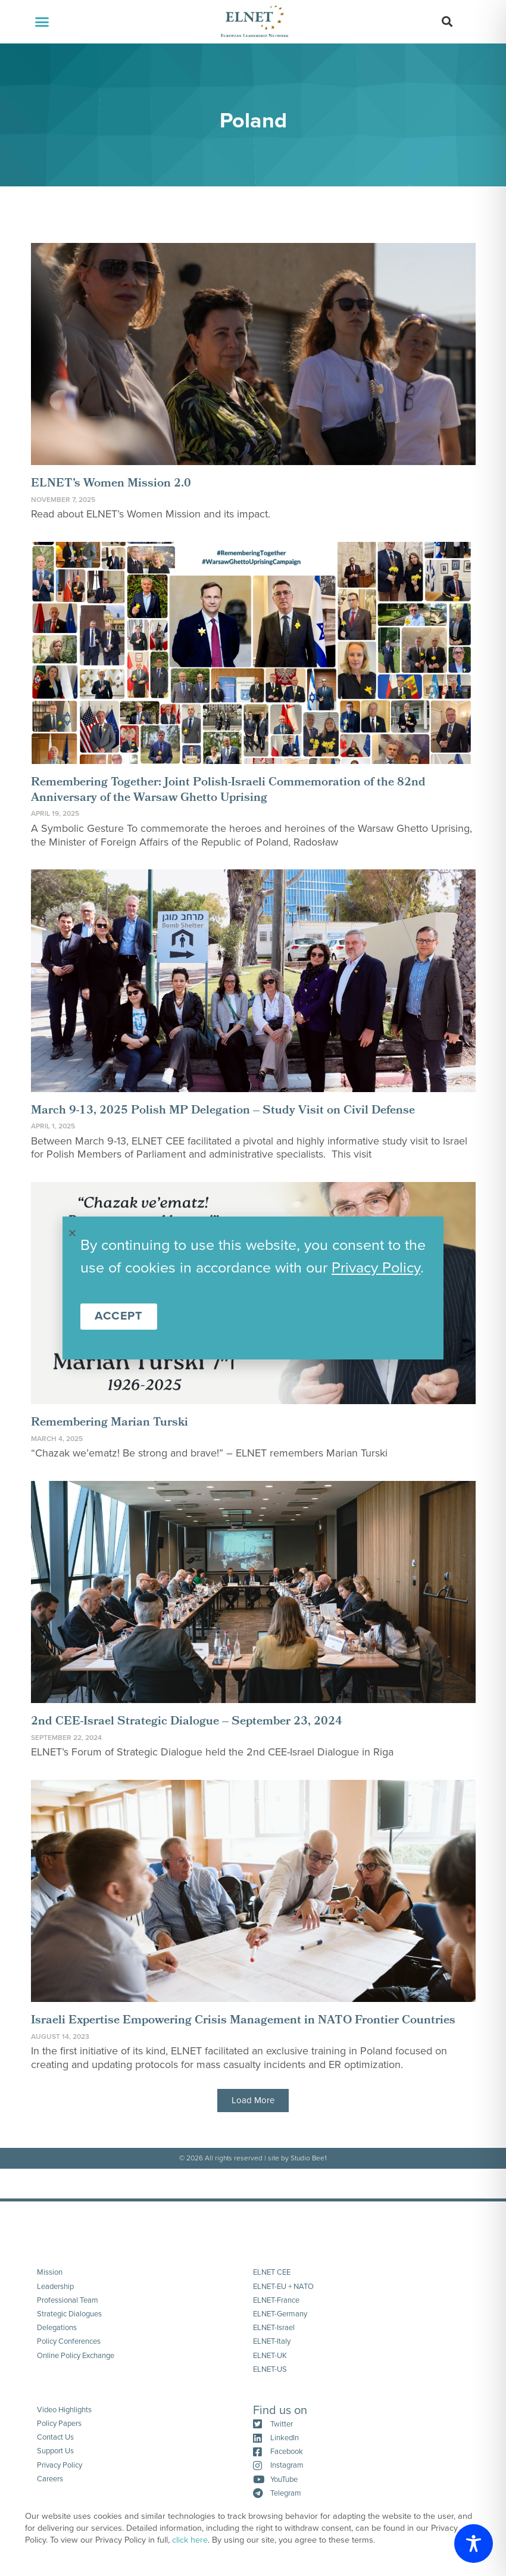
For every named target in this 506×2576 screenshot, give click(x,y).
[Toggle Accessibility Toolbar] (473, 2543)
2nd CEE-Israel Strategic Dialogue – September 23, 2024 (186, 1722)
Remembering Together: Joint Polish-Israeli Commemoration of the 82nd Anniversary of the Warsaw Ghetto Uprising (228, 791)
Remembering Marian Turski (109, 1423)
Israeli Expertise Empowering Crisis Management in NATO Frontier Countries (243, 2021)
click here (190, 2540)
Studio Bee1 (309, 2158)
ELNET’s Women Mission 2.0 (111, 484)
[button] (42, 22)
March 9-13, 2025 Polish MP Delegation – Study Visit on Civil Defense (223, 1111)
